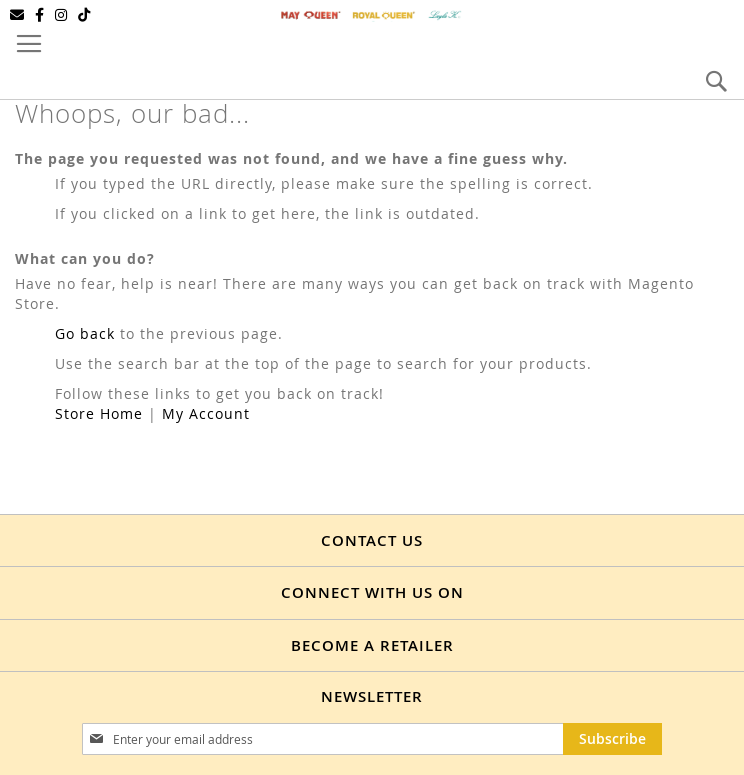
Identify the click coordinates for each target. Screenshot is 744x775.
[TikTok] (84, 15)
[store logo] (372, 15)
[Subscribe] (612, 739)
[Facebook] (40, 15)
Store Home (99, 413)
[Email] (17, 15)
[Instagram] (61, 15)
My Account (206, 413)
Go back (85, 333)
